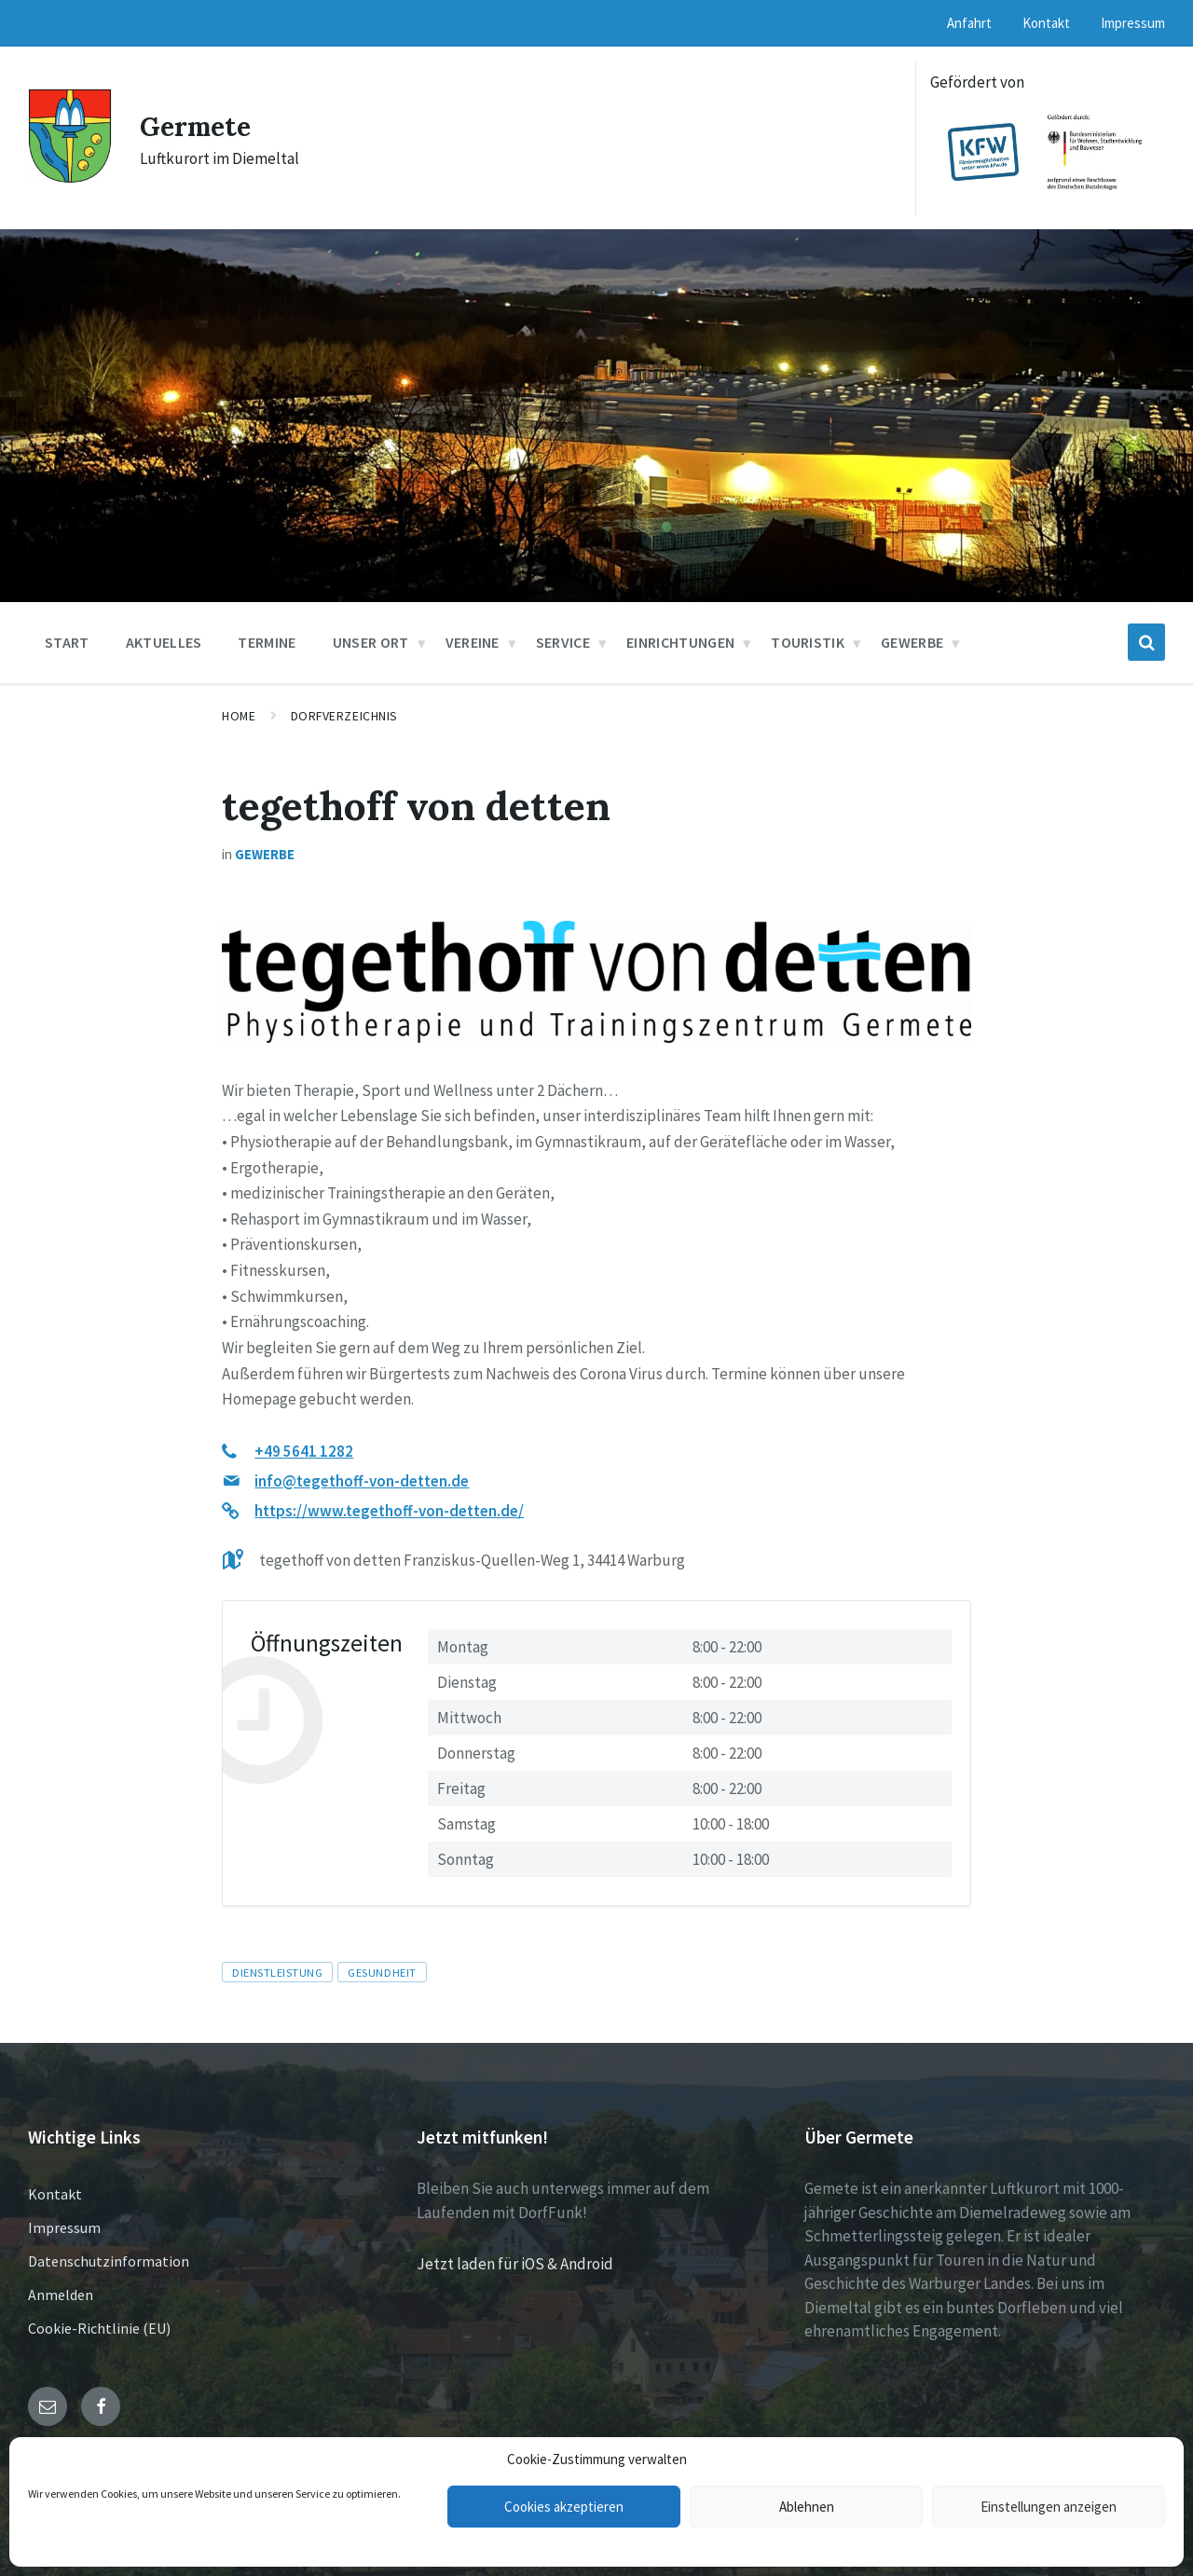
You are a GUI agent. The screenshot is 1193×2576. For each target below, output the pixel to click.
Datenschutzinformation (108, 2261)
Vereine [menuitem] (473, 642)
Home (238, 715)
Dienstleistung (277, 1972)
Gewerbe (265, 854)
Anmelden (60, 2294)
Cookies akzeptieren (564, 2506)
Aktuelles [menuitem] (164, 642)
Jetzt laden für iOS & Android (515, 2264)
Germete (199, 126)
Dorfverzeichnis (344, 715)
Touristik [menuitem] (807, 642)
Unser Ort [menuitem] (371, 642)
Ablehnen (806, 2506)
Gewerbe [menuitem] (912, 642)
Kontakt (55, 2194)
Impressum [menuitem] (1133, 23)
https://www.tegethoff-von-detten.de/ (389, 1510)
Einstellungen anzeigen (1048, 2506)
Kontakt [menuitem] (1046, 23)
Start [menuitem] (67, 642)
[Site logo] (70, 178)
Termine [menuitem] (266, 642)
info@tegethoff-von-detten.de (361, 1481)
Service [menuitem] (563, 642)
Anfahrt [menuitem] (969, 23)
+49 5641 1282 (303, 1451)
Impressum (64, 2227)
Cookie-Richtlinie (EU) (99, 2328)
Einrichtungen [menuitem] (680, 642)
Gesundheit (382, 1972)
